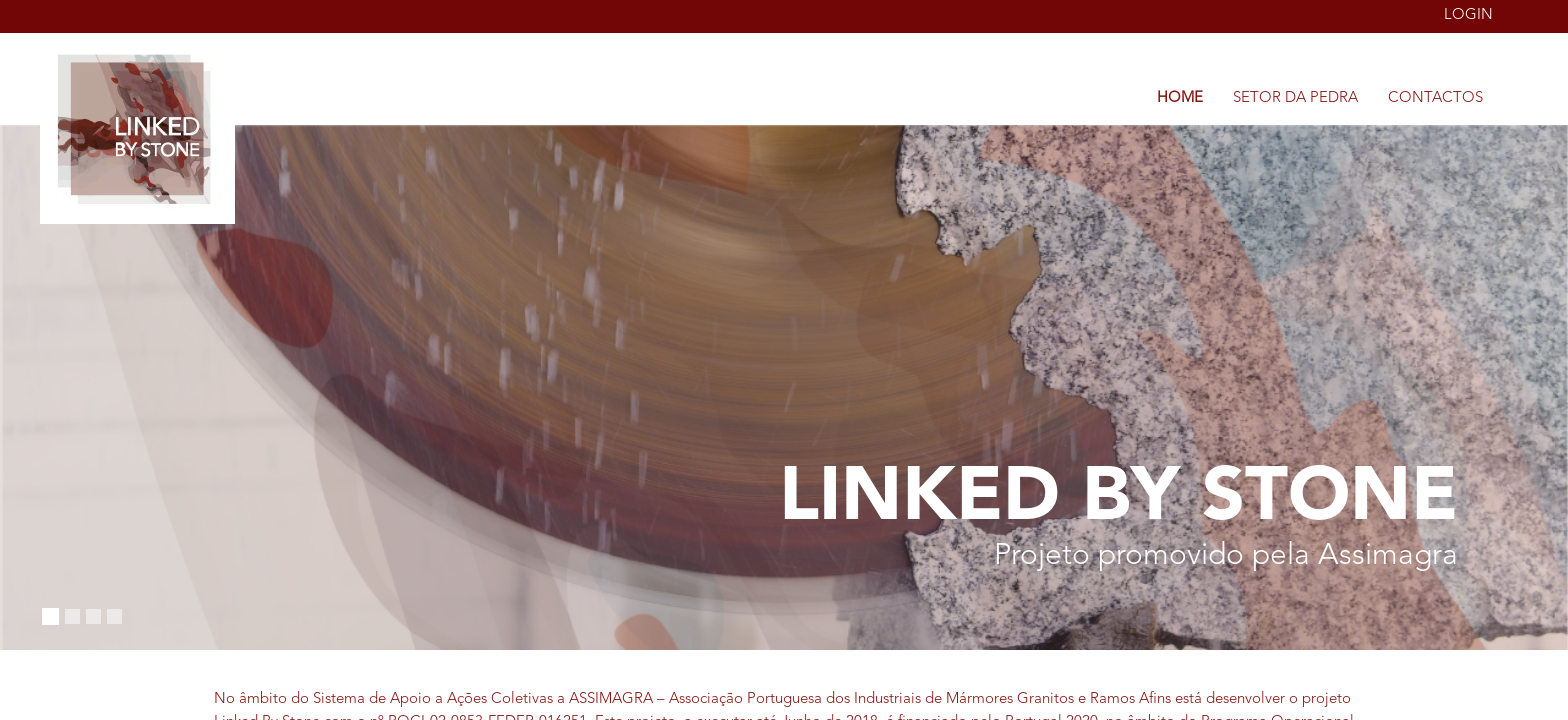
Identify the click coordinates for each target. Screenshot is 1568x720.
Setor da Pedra (1295, 98)
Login (1468, 15)
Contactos (1435, 98)
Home (1180, 98)
